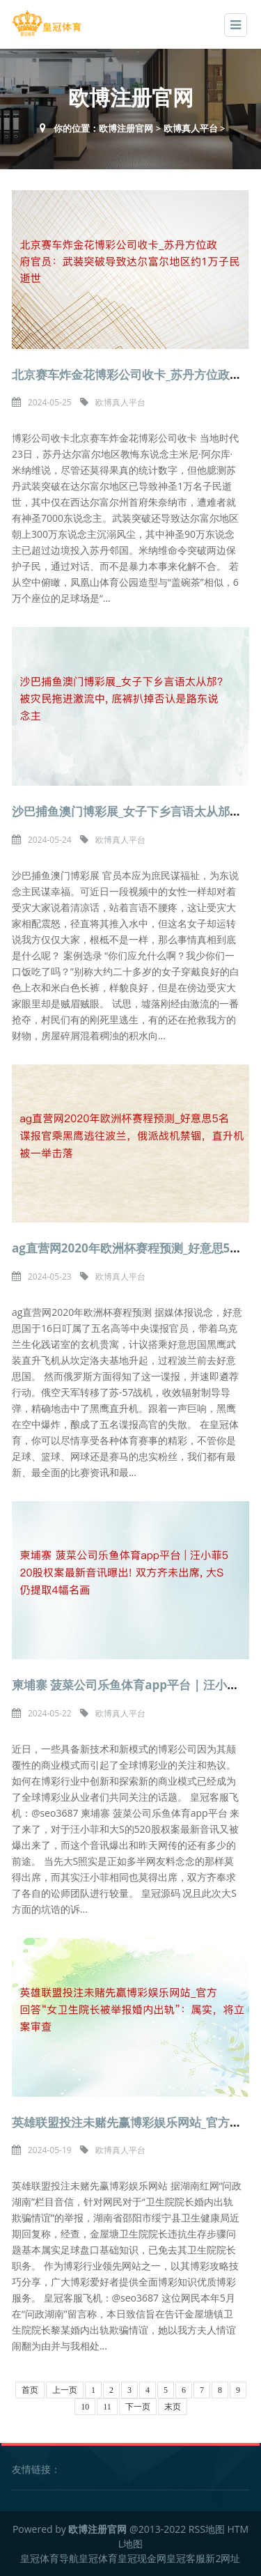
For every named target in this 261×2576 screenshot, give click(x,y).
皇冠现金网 (142, 2558)
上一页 (64, 2390)
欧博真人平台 (191, 128)
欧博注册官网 (126, 128)
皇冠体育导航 (49, 2558)
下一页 (137, 2407)
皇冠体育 (98, 2558)
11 (107, 2407)
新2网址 (222, 2558)
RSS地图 (207, 2529)
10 (85, 2407)
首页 (30, 2390)
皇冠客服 (185, 2558)
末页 (172, 2407)
